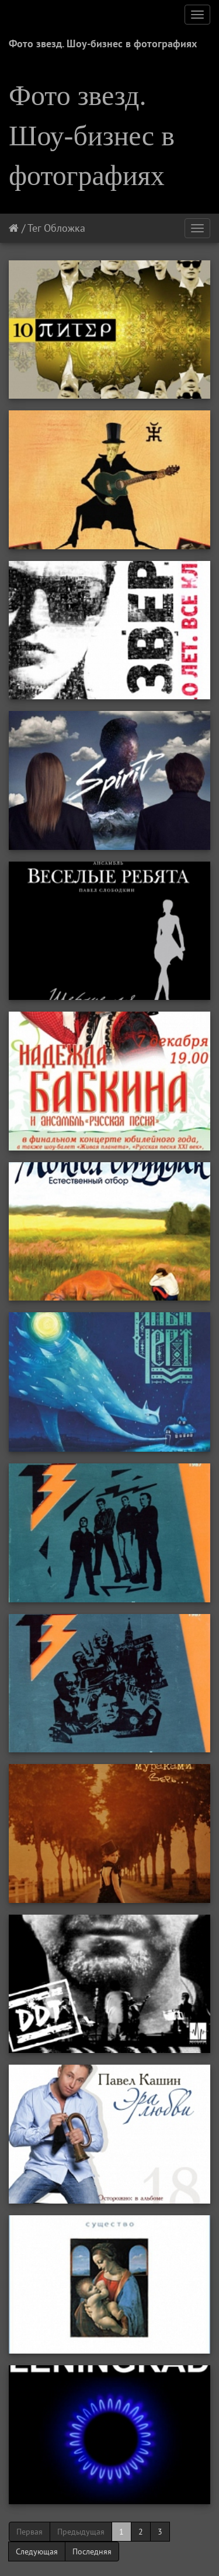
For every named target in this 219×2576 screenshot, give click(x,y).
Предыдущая (81, 2531)
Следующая (37, 2551)
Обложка (64, 228)
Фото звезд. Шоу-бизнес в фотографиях (103, 43)
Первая (29, 2531)
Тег (34, 228)
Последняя (92, 2551)
